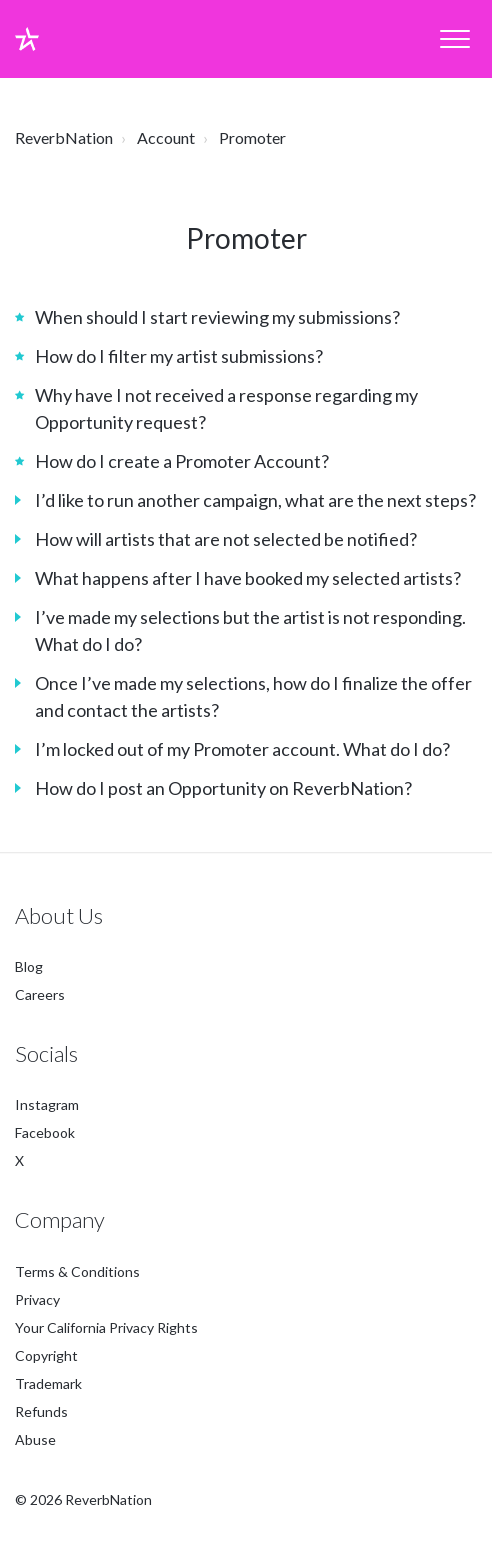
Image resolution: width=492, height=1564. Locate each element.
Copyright (46, 1355)
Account (166, 137)
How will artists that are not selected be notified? (226, 539)
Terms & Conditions (77, 1271)
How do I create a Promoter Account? (182, 461)
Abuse (35, 1439)
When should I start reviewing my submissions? (217, 317)
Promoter (252, 137)
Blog (29, 966)
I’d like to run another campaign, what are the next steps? (255, 500)
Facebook (45, 1133)
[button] (454, 39)
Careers (40, 994)
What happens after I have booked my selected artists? (248, 578)
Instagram (47, 1105)
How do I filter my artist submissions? (179, 356)
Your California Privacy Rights (106, 1327)
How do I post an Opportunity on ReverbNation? (223, 788)
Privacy (37, 1299)
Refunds (41, 1411)
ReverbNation (64, 137)
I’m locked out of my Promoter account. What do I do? (242, 749)
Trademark (48, 1383)
